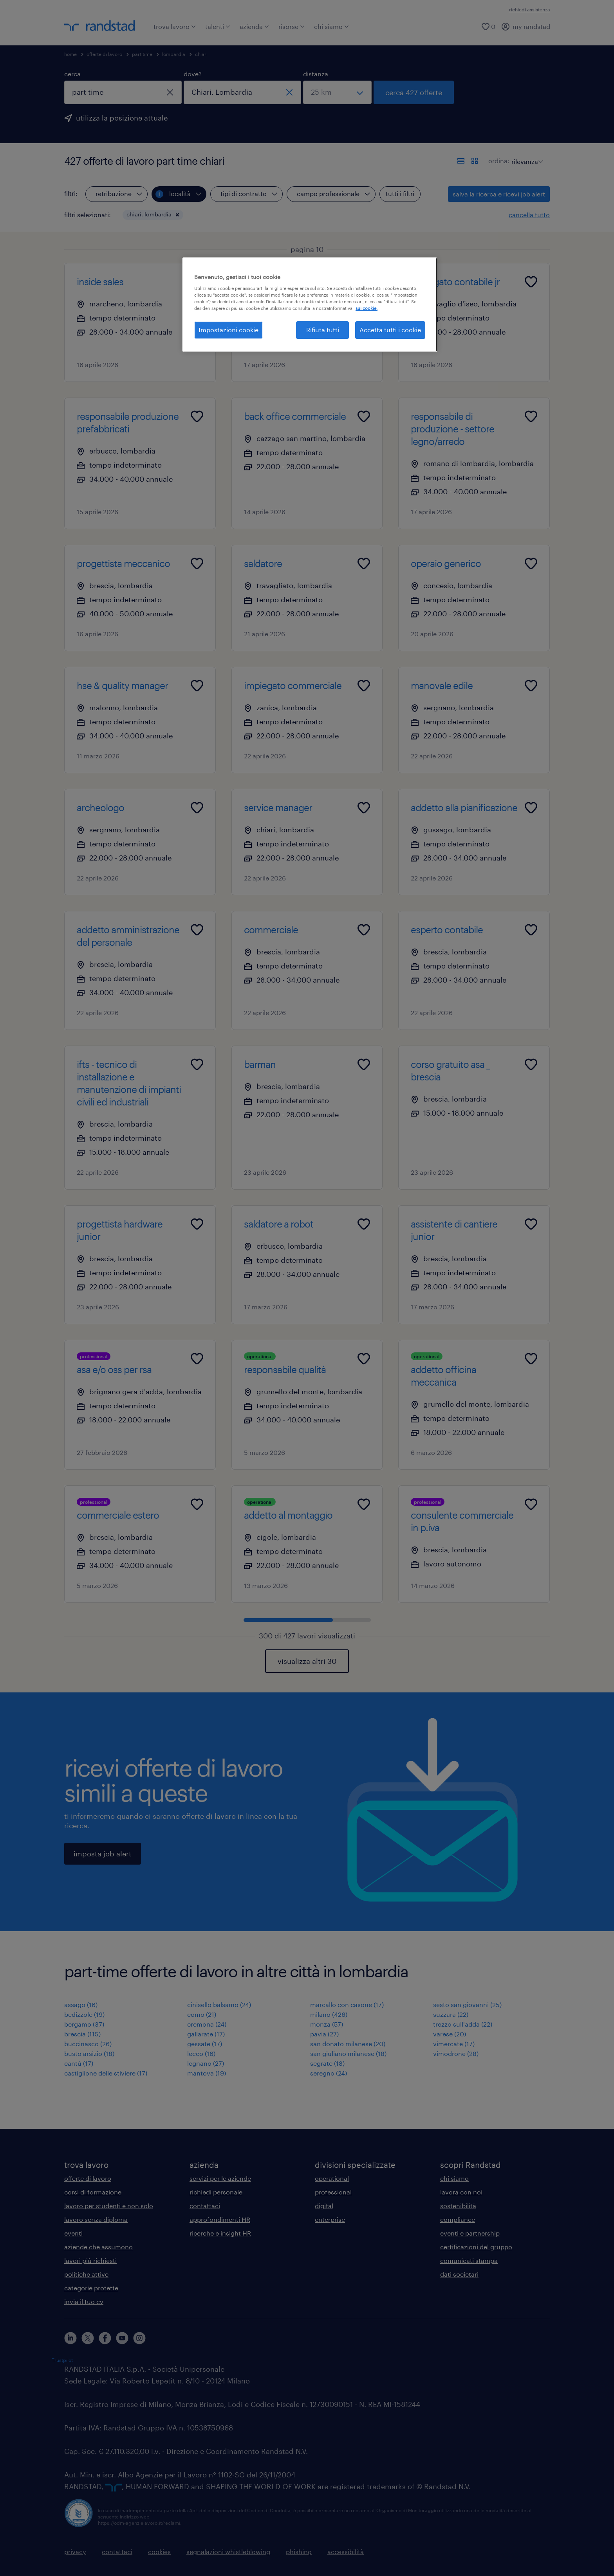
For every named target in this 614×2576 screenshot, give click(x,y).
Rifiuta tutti (322, 329)
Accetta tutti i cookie (390, 329)
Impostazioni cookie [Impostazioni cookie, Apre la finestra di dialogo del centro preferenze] (228, 329)
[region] (309, 304)
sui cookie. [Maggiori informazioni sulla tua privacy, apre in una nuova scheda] (366, 308)
